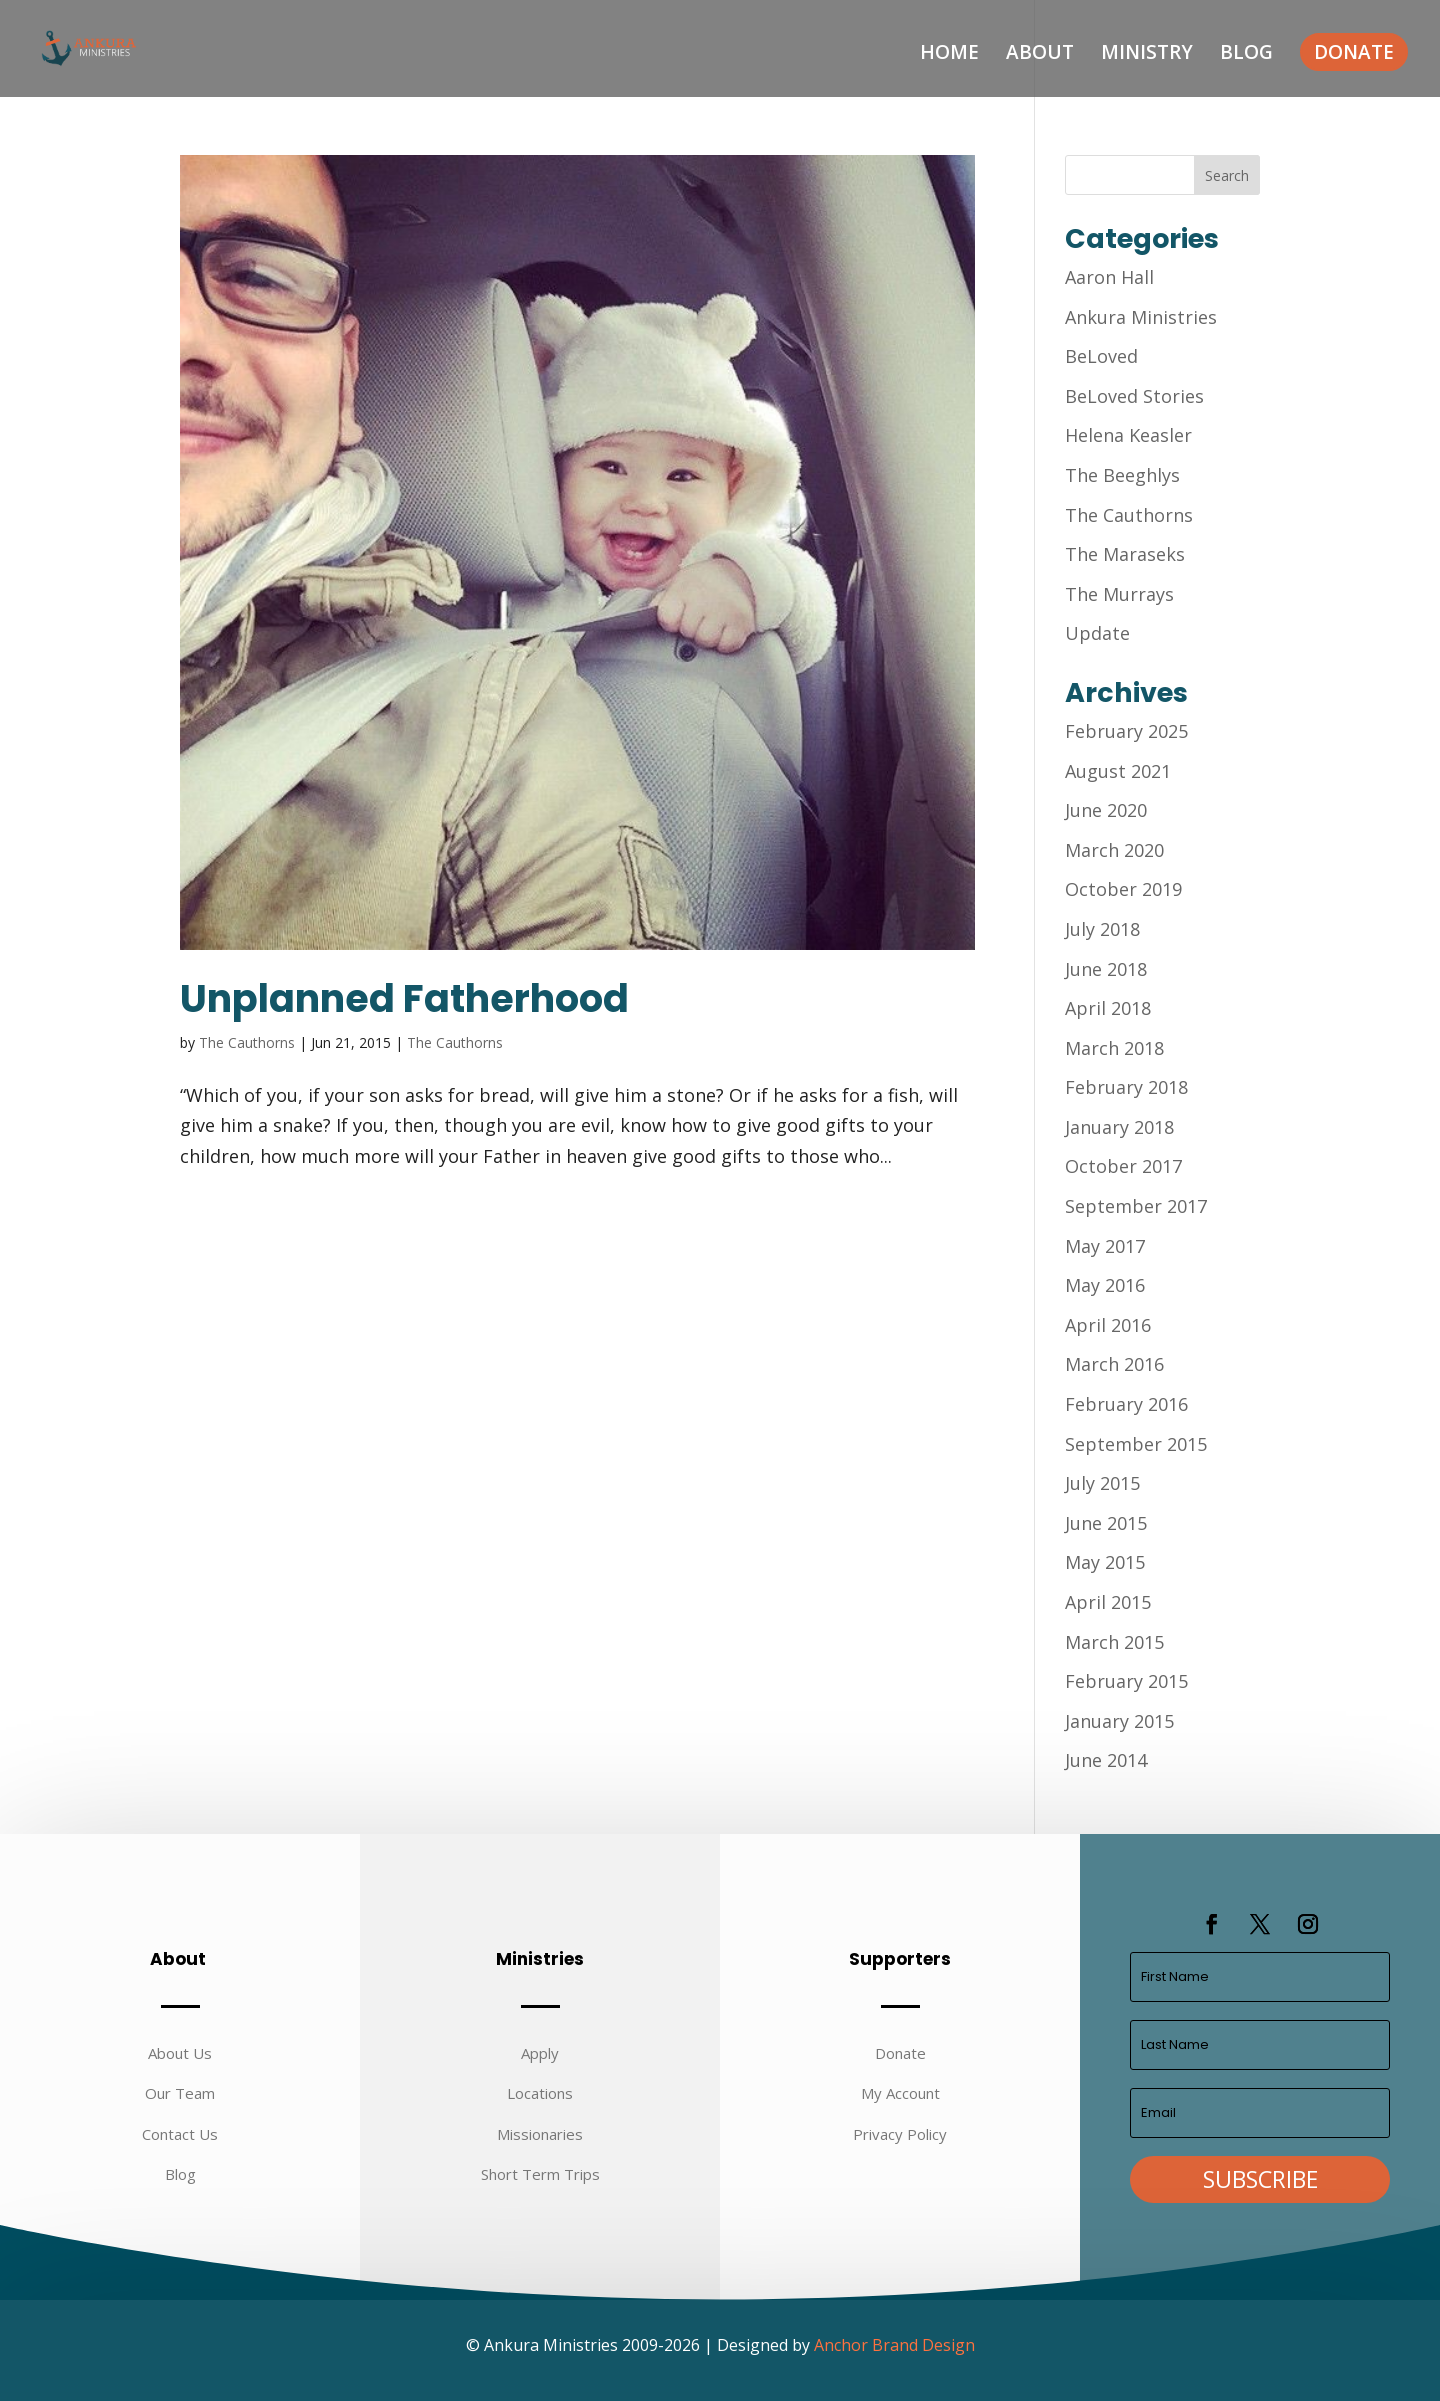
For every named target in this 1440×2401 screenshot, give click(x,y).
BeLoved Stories (1134, 396)
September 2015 (1136, 1444)
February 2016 (1126, 1404)
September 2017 (1136, 1206)
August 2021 (1118, 771)
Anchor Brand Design (894, 2345)
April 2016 (1108, 1325)
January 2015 (1119, 1721)
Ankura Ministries (1141, 317)
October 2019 (1123, 889)
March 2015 (1114, 1642)
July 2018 (1102, 929)
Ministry (1147, 55)
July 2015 (1102, 1483)
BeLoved (1101, 356)
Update (1097, 633)
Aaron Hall (1109, 277)
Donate (1354, 52)
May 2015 (1105, 1562)
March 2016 (1114, 1364)
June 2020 (1106, 810)
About (1040, 55)
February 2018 (1126, 1087)
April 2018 (1108, 1008)
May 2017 (1105, 1246)
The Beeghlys (1122, 475)
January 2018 (1119, 1127)
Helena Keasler (1128, 435)
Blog (1246, 55)
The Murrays (1119, 594)
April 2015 (1108, 1602)
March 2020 (1114, 850)
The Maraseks (1125, 554)
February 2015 (1126, 1681)
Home (949, 55)
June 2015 (1106, 1523)
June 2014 (1106, 1760)
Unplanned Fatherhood (404, 998)
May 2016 (1105, 1285)
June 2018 (1106, 969)
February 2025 (1126, 731)
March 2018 (1114, 1048)
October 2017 (1123, 1166)
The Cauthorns (247, 1042)
